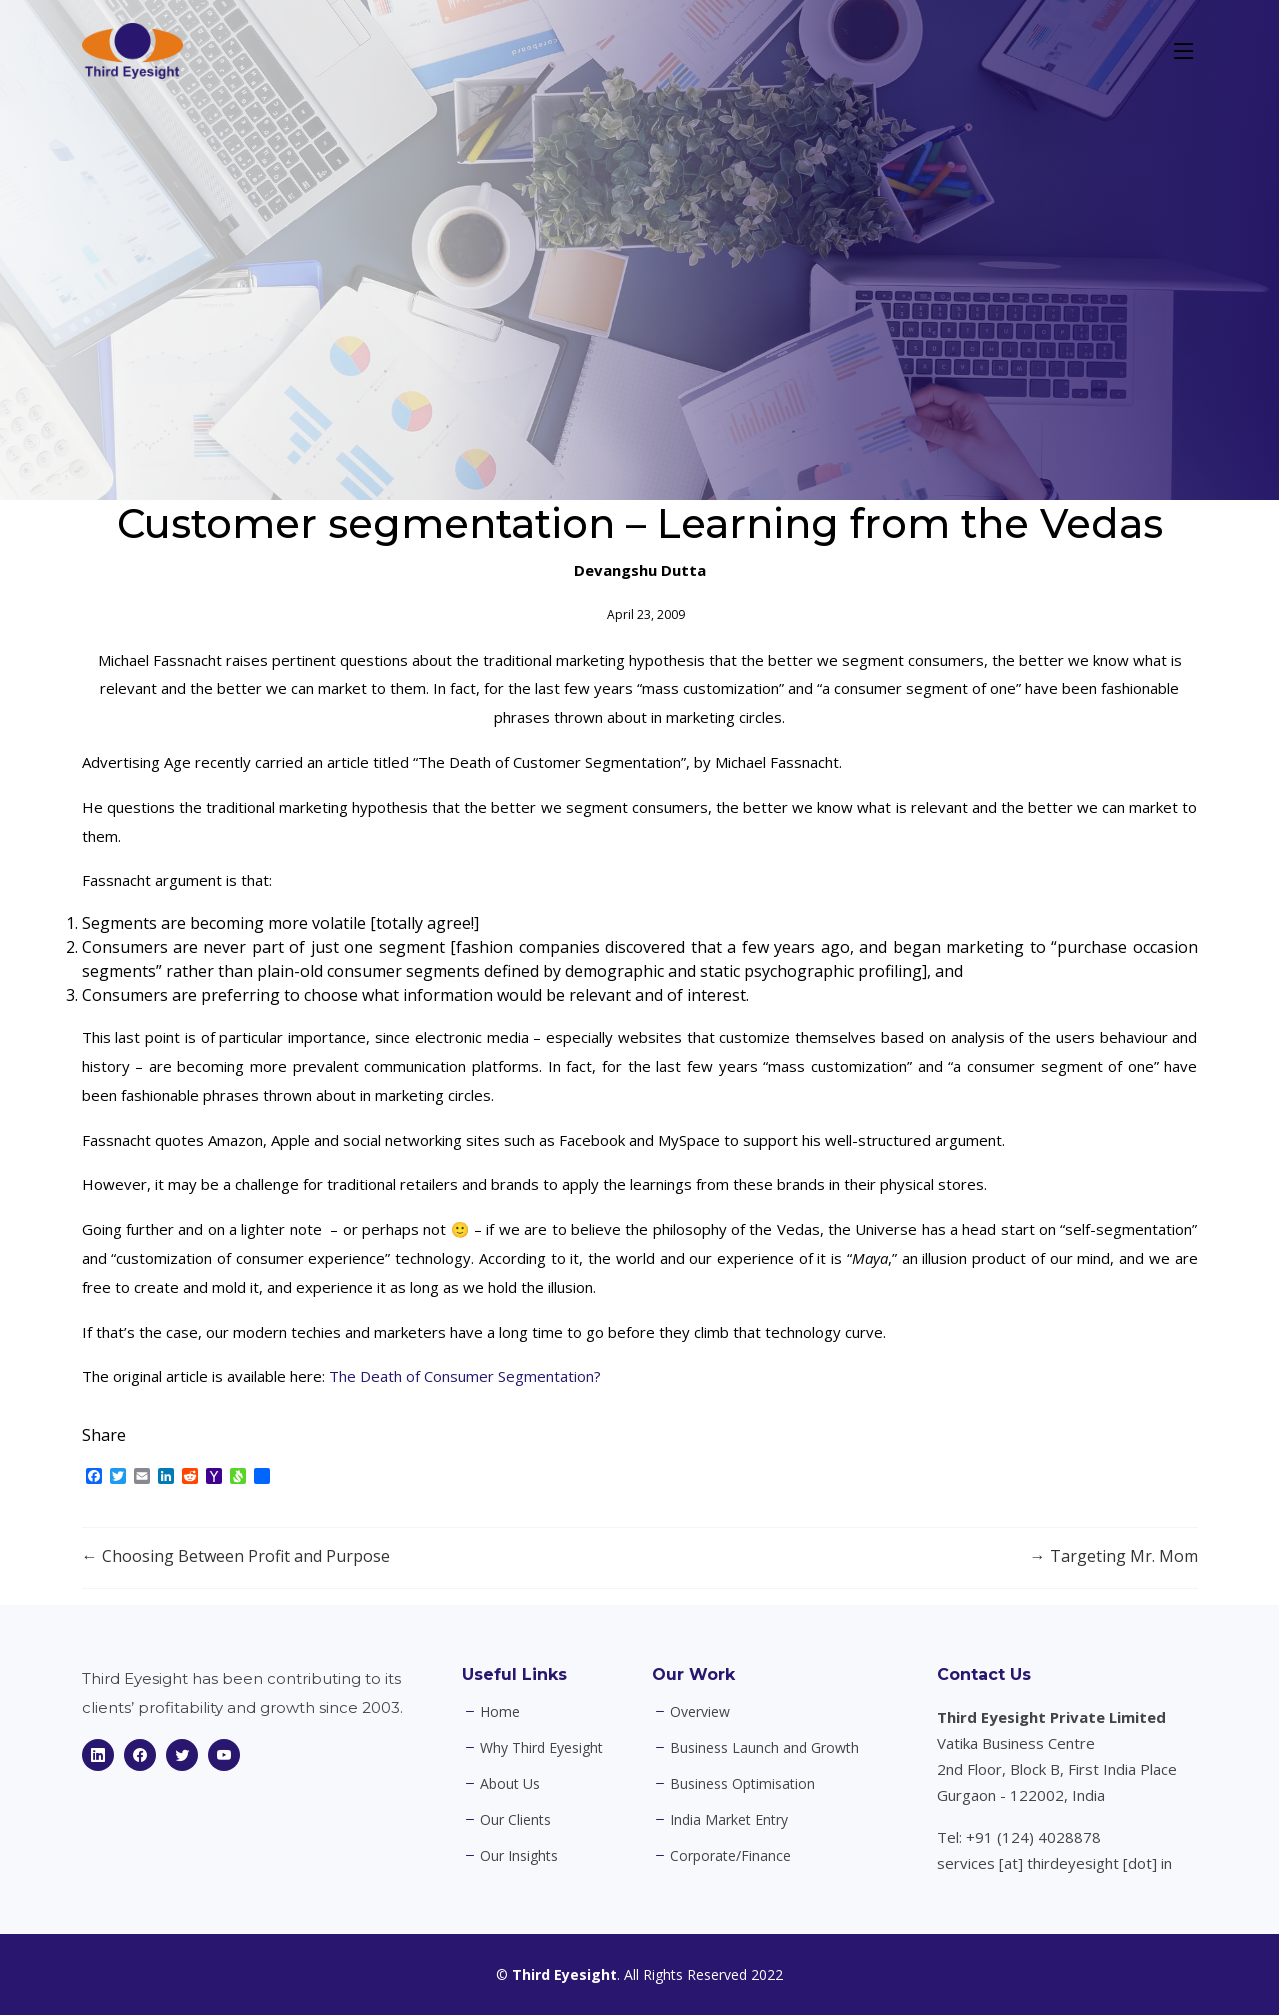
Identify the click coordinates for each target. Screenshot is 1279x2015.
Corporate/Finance (730, 1856)
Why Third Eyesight (541, 1748)
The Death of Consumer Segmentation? (465, 1376)
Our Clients (515, 1820)
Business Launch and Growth (764, 1748)
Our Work (693, 1674)
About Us (510, 1784)
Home (500, 1712)
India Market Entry (729, 1820)
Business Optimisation (742, 1784)
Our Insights (519, 1856)
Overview (700, 1712)
